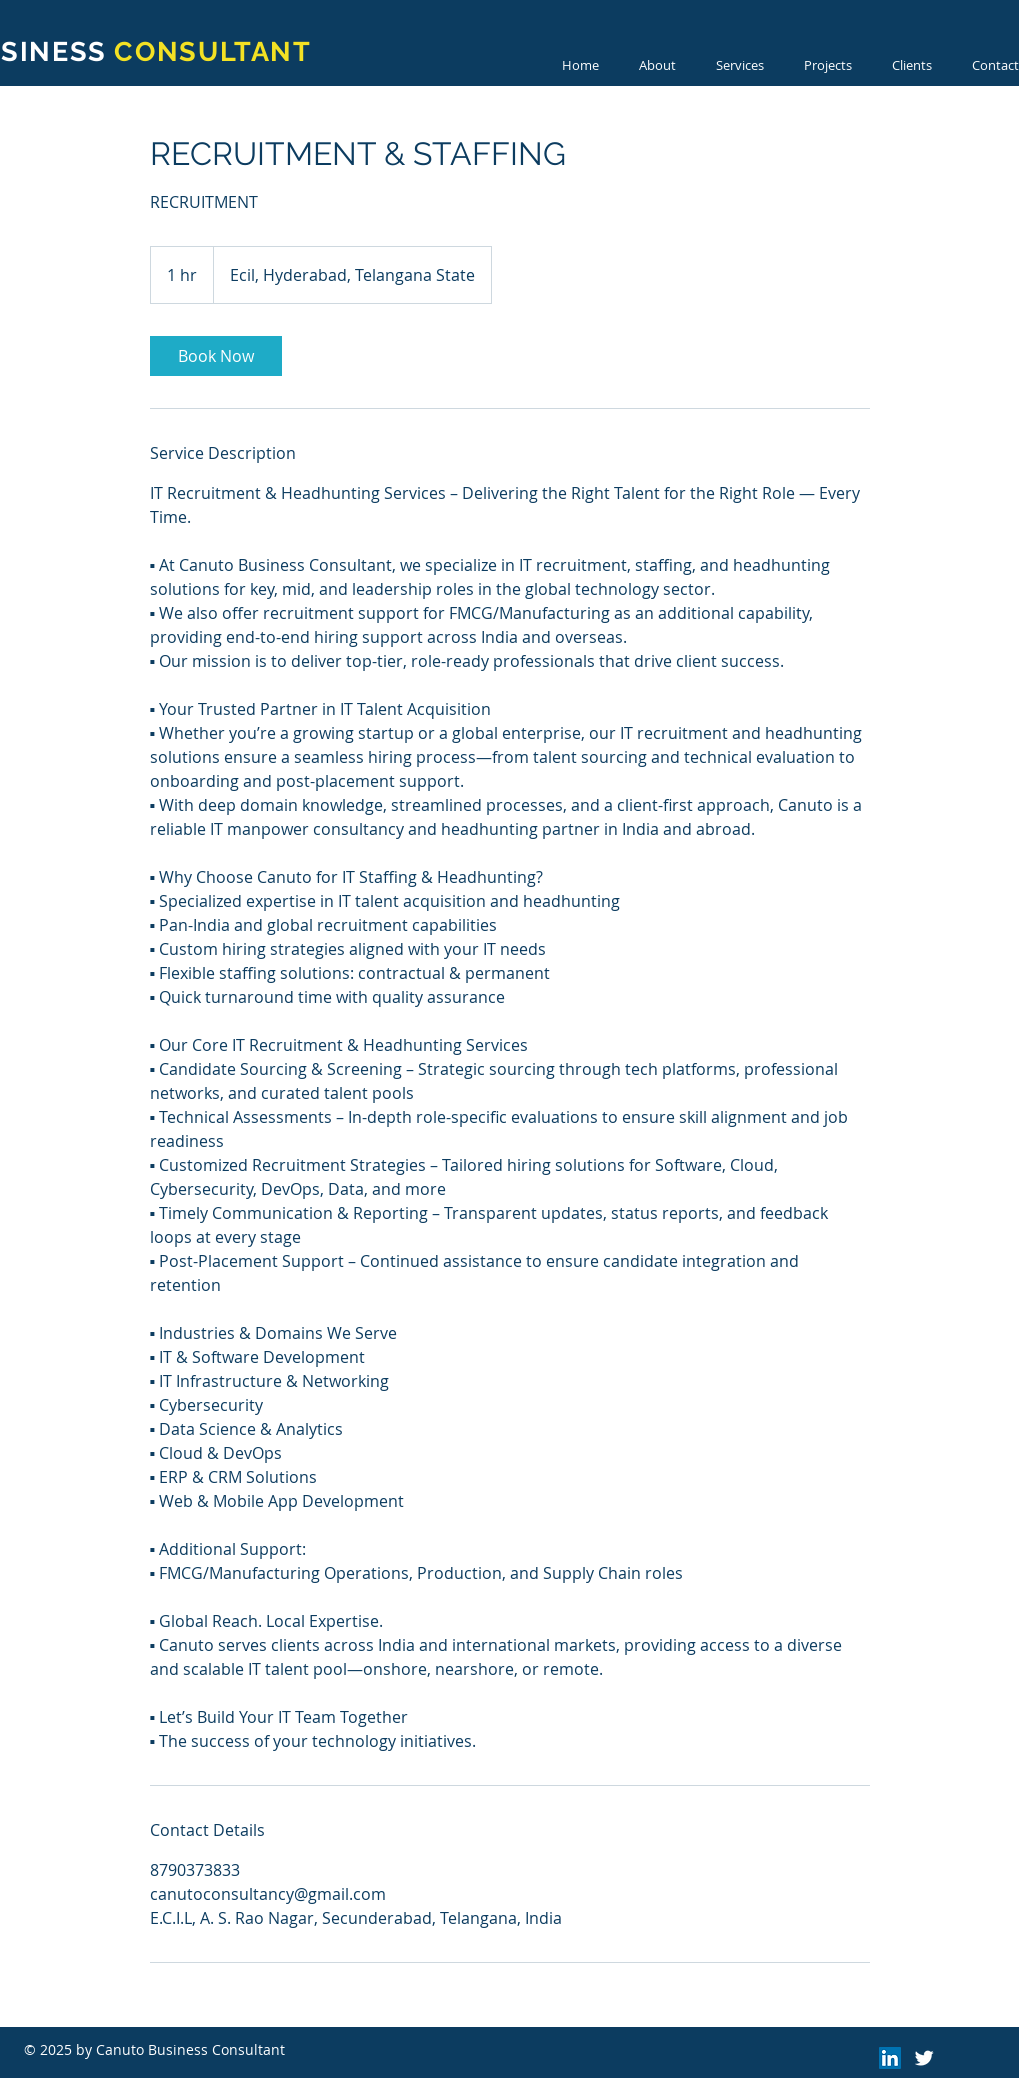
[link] (216, 356)
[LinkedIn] (890, 2058)
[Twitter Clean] (924, 2058)
